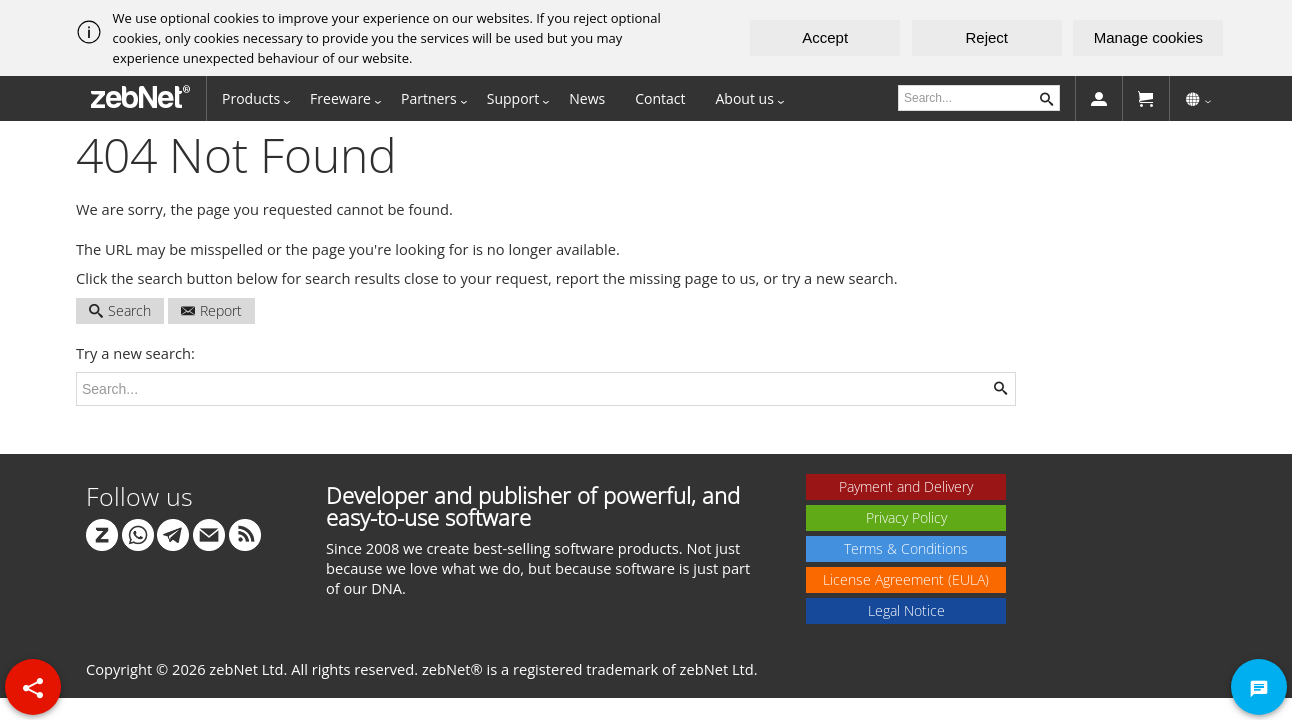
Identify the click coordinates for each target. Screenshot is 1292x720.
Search (120, 310)
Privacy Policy (906, 517)
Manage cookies (1148, 37)
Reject (987, 37)
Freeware (340, 98)
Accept (825, 37)
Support (513, 98)
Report (211, 310)
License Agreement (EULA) (906, 579)
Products (251, 98)
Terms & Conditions (906, 548)
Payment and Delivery (906, 486)
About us (745, 98)
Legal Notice (906, 610)
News (587, 98)
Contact (660, 98)
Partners (429, 98)
